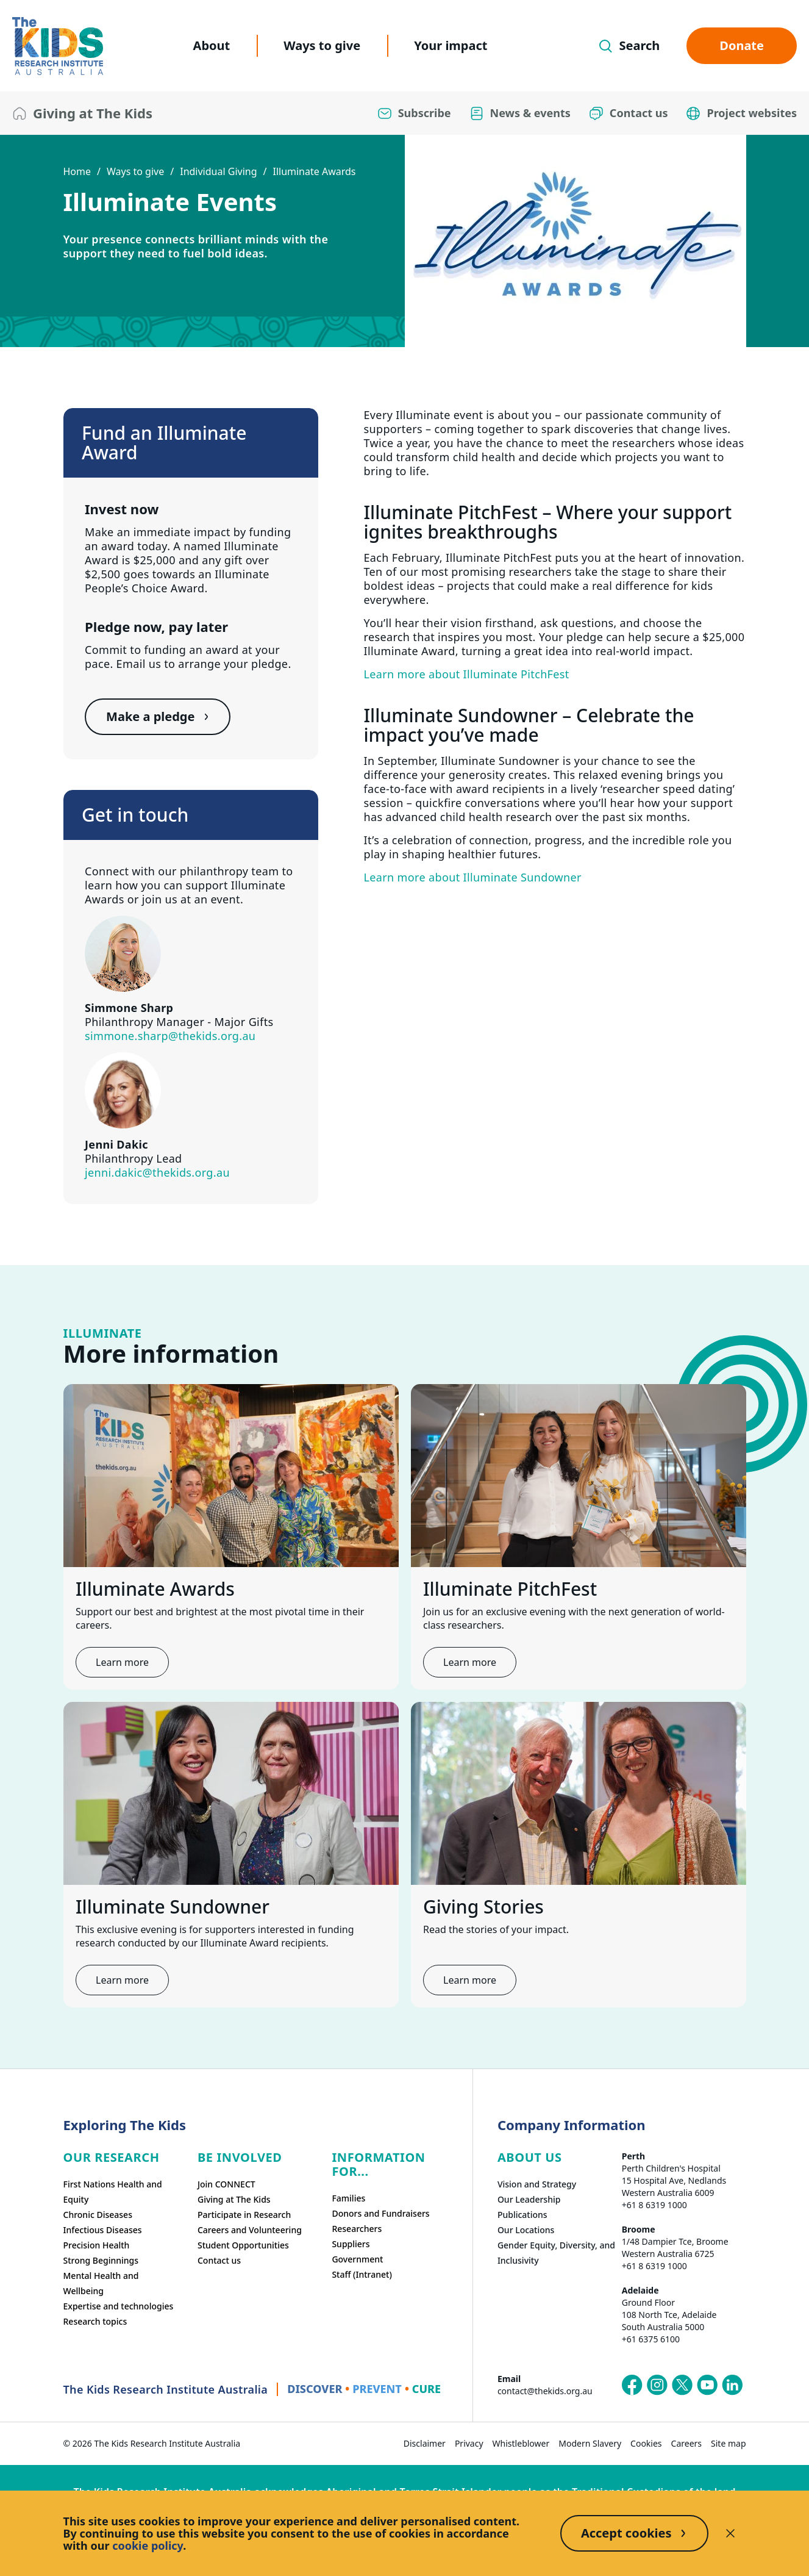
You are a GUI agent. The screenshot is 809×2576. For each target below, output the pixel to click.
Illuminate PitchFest (510, 1589)
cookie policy (147, 2545)
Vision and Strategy (536, 2184)
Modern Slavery (589, 2443)
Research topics (95, 2321)
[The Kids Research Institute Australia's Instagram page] (657, 2385)
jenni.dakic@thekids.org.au (157, 1172)
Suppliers (350, 2244)
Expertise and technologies (118, 2306)
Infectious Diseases (102, 2230)
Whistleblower (521, 2443)
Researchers (357, 2228)
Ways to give (321, 45)
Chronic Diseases (97, 2214)
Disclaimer (425, 2443)
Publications (522, 2214)
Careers (686, 2443)
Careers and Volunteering (250, 2230)
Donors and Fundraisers (380, 2213)
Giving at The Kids (234, 2199)
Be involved (240, 2157)
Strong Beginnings (101, 2260)
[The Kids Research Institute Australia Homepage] (57, 46)
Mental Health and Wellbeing (101, 2283)
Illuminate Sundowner (172, 1907)
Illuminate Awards (314, 171)
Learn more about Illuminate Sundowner (473, 877)
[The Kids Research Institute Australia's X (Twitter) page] (682, 2385)
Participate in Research (244, 2214)
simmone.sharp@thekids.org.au (170, 1035)
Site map (728, 2443)
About (211, 45)
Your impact (450, 45)
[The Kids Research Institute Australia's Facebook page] (632, 2385)
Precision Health (96, 2245)
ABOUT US (529, 2157)
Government (357, 2259)
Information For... (378, 2164)
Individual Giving (218, 171)
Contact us (219, 2260)
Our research (111, 2157)
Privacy (469, 2443)
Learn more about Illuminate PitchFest (466, 674)
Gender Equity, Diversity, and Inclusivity (556, 2252)
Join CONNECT (226, 2184)
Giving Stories (483, 1907)
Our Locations (526, 2230)
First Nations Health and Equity (112, 2191)
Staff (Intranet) (361, 2274)
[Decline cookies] (730, 2533)
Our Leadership (529, 2199)
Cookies (645, 2443)
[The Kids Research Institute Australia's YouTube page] (707, 2385)
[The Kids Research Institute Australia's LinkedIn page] (732, 2385)
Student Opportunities (243, 2245)
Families (348, 2198)
